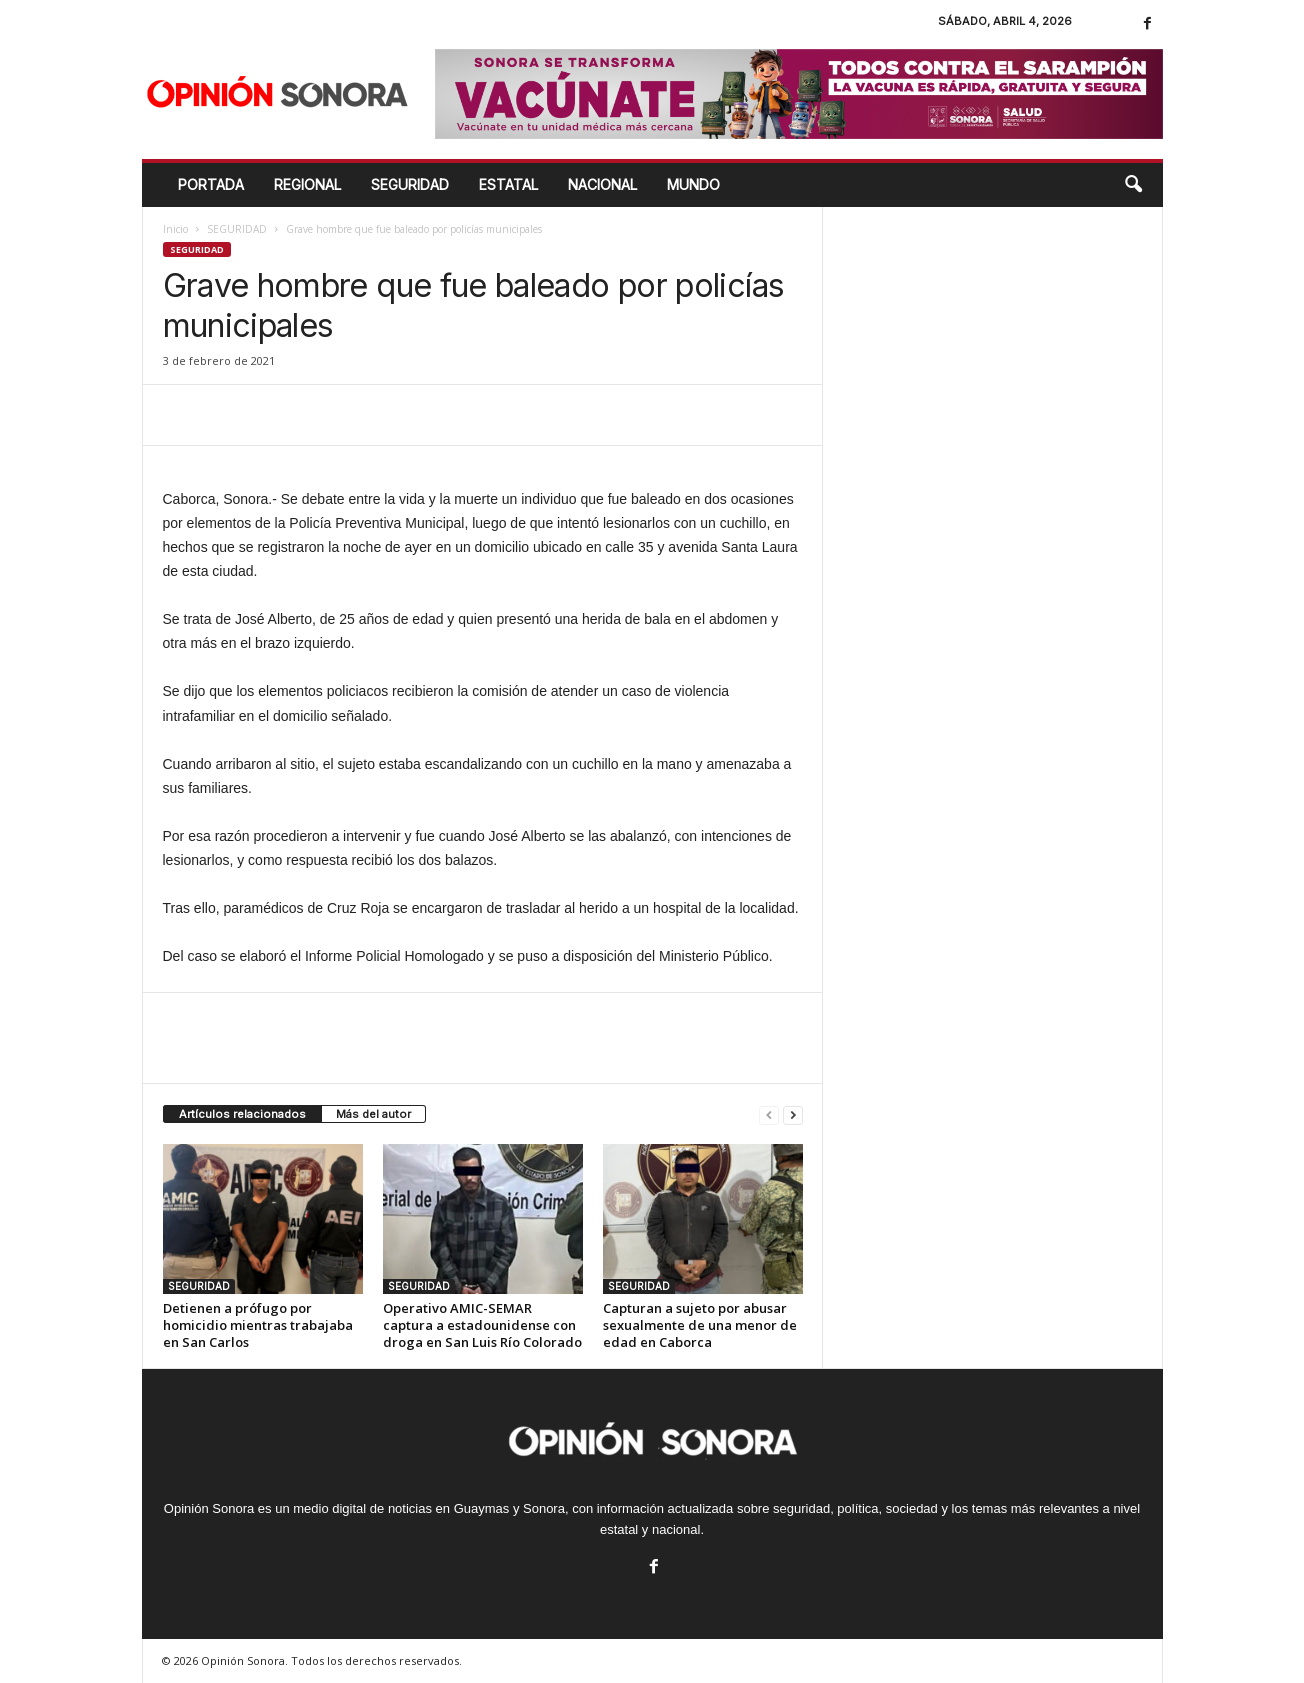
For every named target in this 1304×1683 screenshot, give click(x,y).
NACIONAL (602, 184)
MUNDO (693, 184)
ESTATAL (508, 184)
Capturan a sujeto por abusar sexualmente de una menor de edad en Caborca (700, 1325)
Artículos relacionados (242, 1114)
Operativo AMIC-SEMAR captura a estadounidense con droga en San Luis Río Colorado (482, 1325)
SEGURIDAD (410, 184)
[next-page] (793, 1114)
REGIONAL (307, 184)
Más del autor (373, 1114)
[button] (1133, 185)
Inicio (175, 229)
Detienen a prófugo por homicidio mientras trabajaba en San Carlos (258, 1325)
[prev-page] (769, 1114)
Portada (211, 184)
